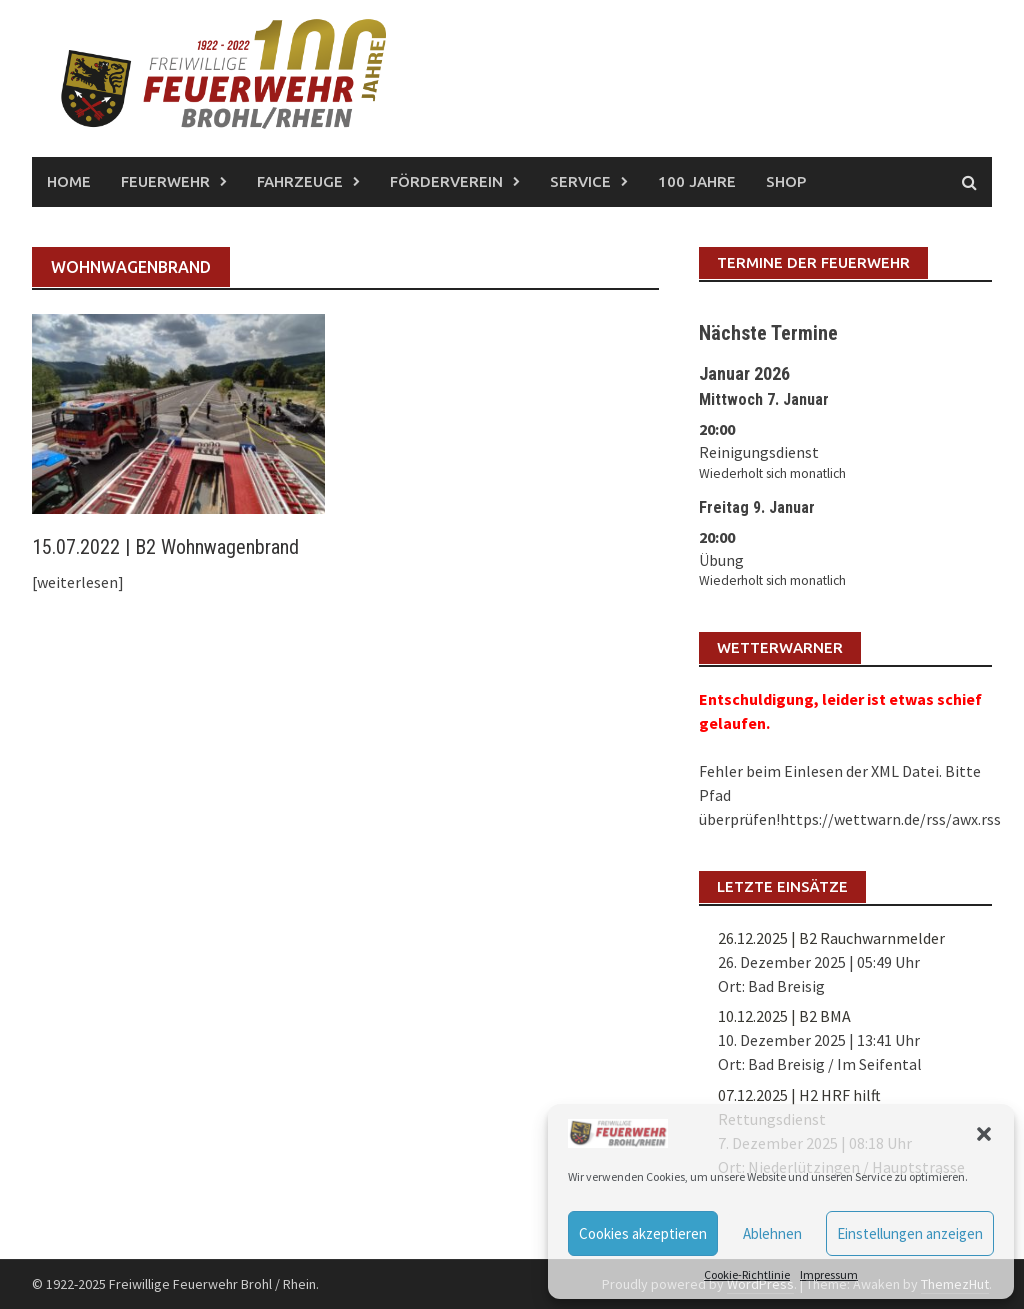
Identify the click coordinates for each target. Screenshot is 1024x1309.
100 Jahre (697, 181)
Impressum (829, 1274)
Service (580, 181)
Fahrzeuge (300, 181)
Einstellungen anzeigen (910, 1233)
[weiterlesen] (78, 582)
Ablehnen (772, 1233)
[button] (984, 1134)
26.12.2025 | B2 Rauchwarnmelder (831, 938)
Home (69, 181)
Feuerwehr (165, 181)
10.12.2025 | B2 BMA (784, 1016)
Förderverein (446, 181)
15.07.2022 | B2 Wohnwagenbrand (165, 547)
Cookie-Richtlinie (747, 1274)
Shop (786, 181)
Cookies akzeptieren (643, 1233)
